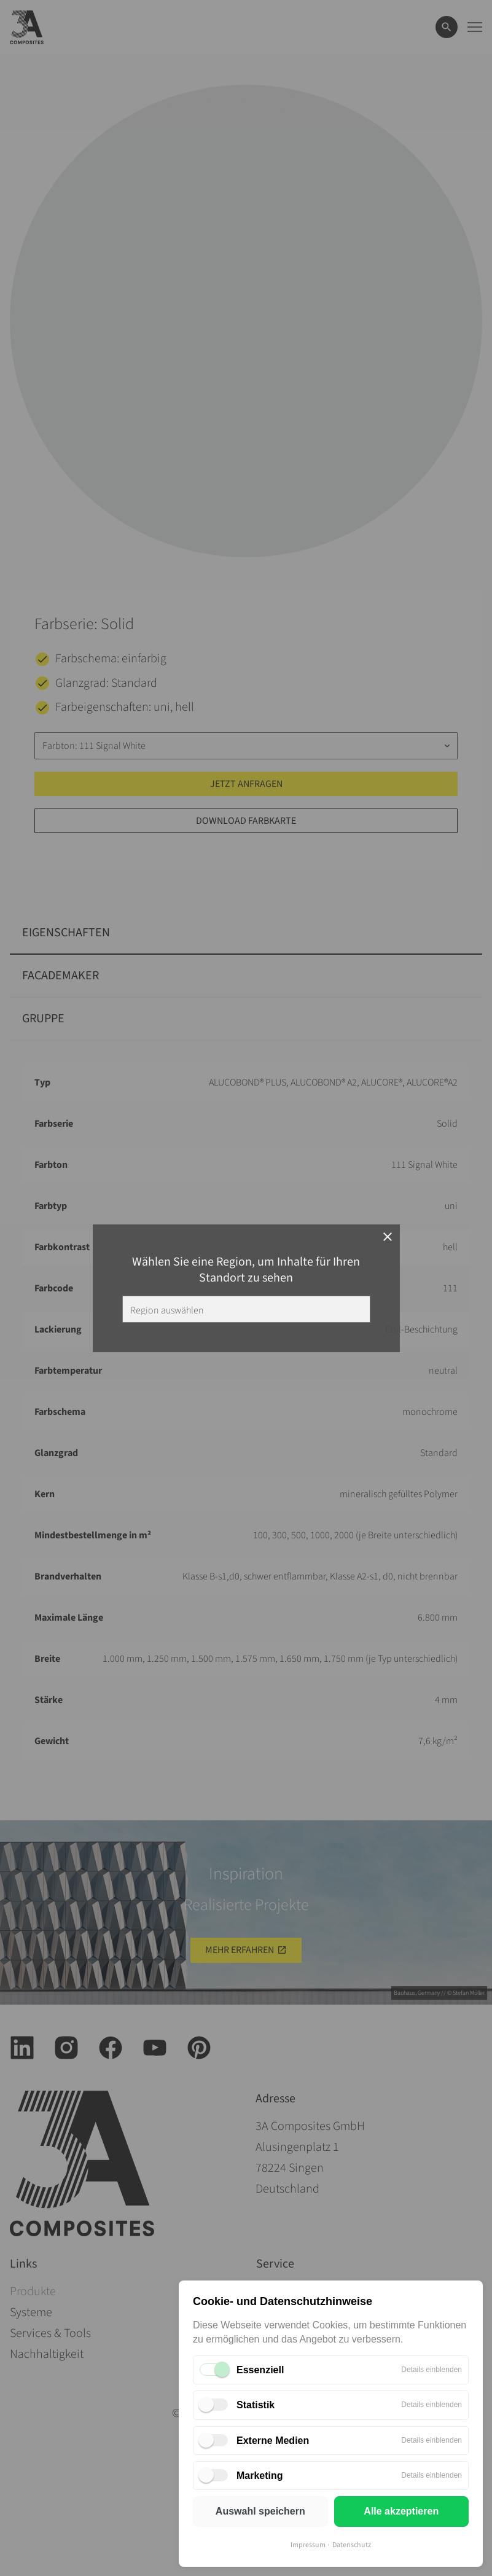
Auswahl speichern (260, 2511)
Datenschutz (351, 2545)
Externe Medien (272, 2440)
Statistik (255, 2405)
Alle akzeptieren (401, 2511)
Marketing (259, 2475)
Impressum (308, 2545)
